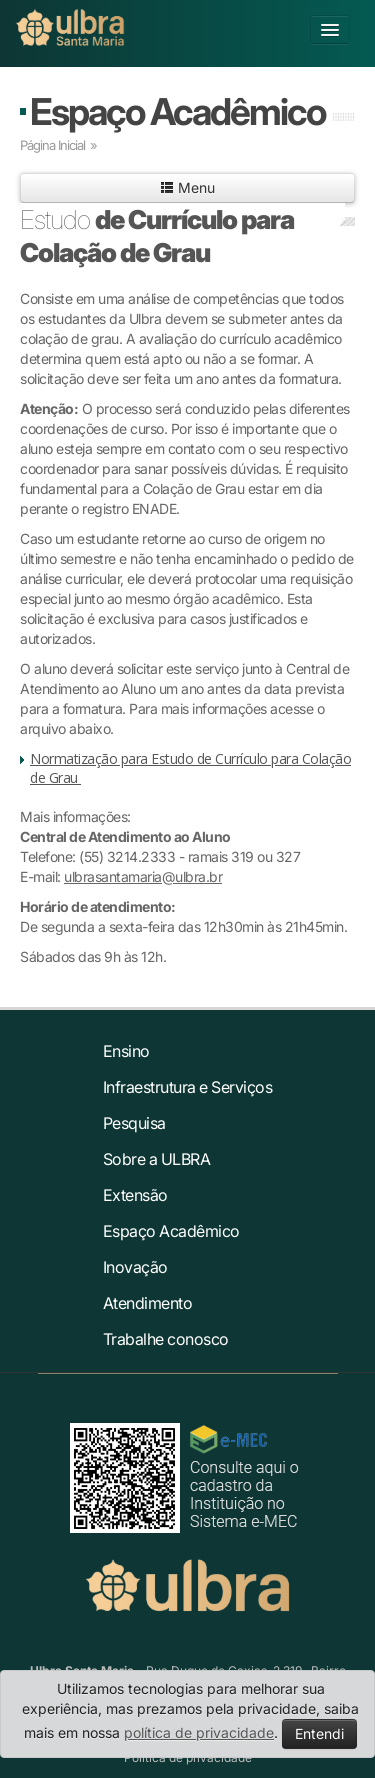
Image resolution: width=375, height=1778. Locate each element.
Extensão (135, 1195)
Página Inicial (52, 145)
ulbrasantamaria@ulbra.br (143, 876)
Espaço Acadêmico (177, 111)
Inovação (135, 1267)
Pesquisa (134, 1123)
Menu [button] (187, 187)
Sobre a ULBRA (157, 1159)
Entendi (319, 1733)
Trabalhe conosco (166, 1339)
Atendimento (148, 1303)
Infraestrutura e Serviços (188, 1087)
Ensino (126, 1051)
